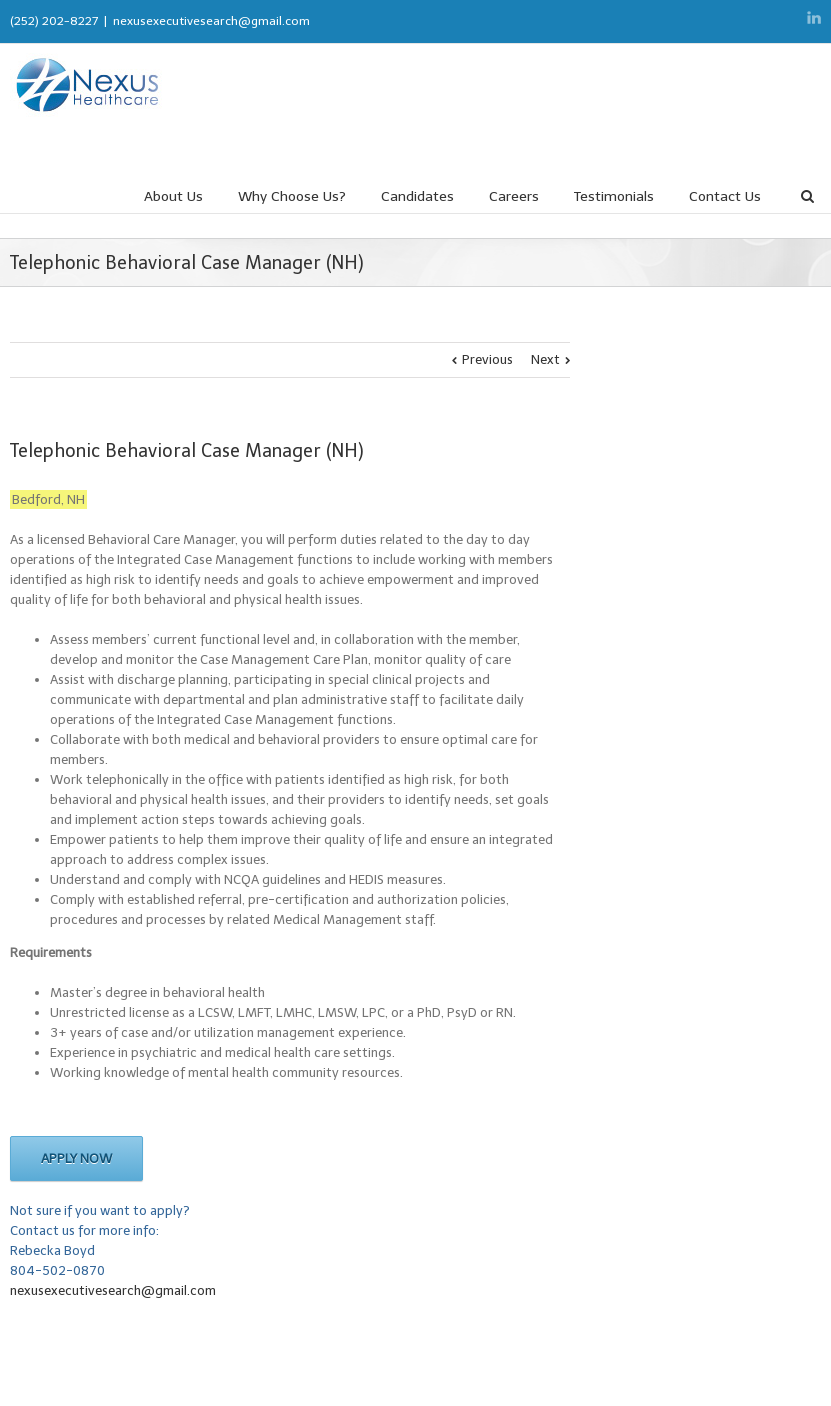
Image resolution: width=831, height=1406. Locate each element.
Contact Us (725, 196)
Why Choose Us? (292, 196)
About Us (173, 196)
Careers (514, 196)
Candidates (417, 196)
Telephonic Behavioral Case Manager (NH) (187, 451)
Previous (487, 359)
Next (545, 359)
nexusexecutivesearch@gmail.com (211, 21)
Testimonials (614, 196)
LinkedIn (814, 17)
